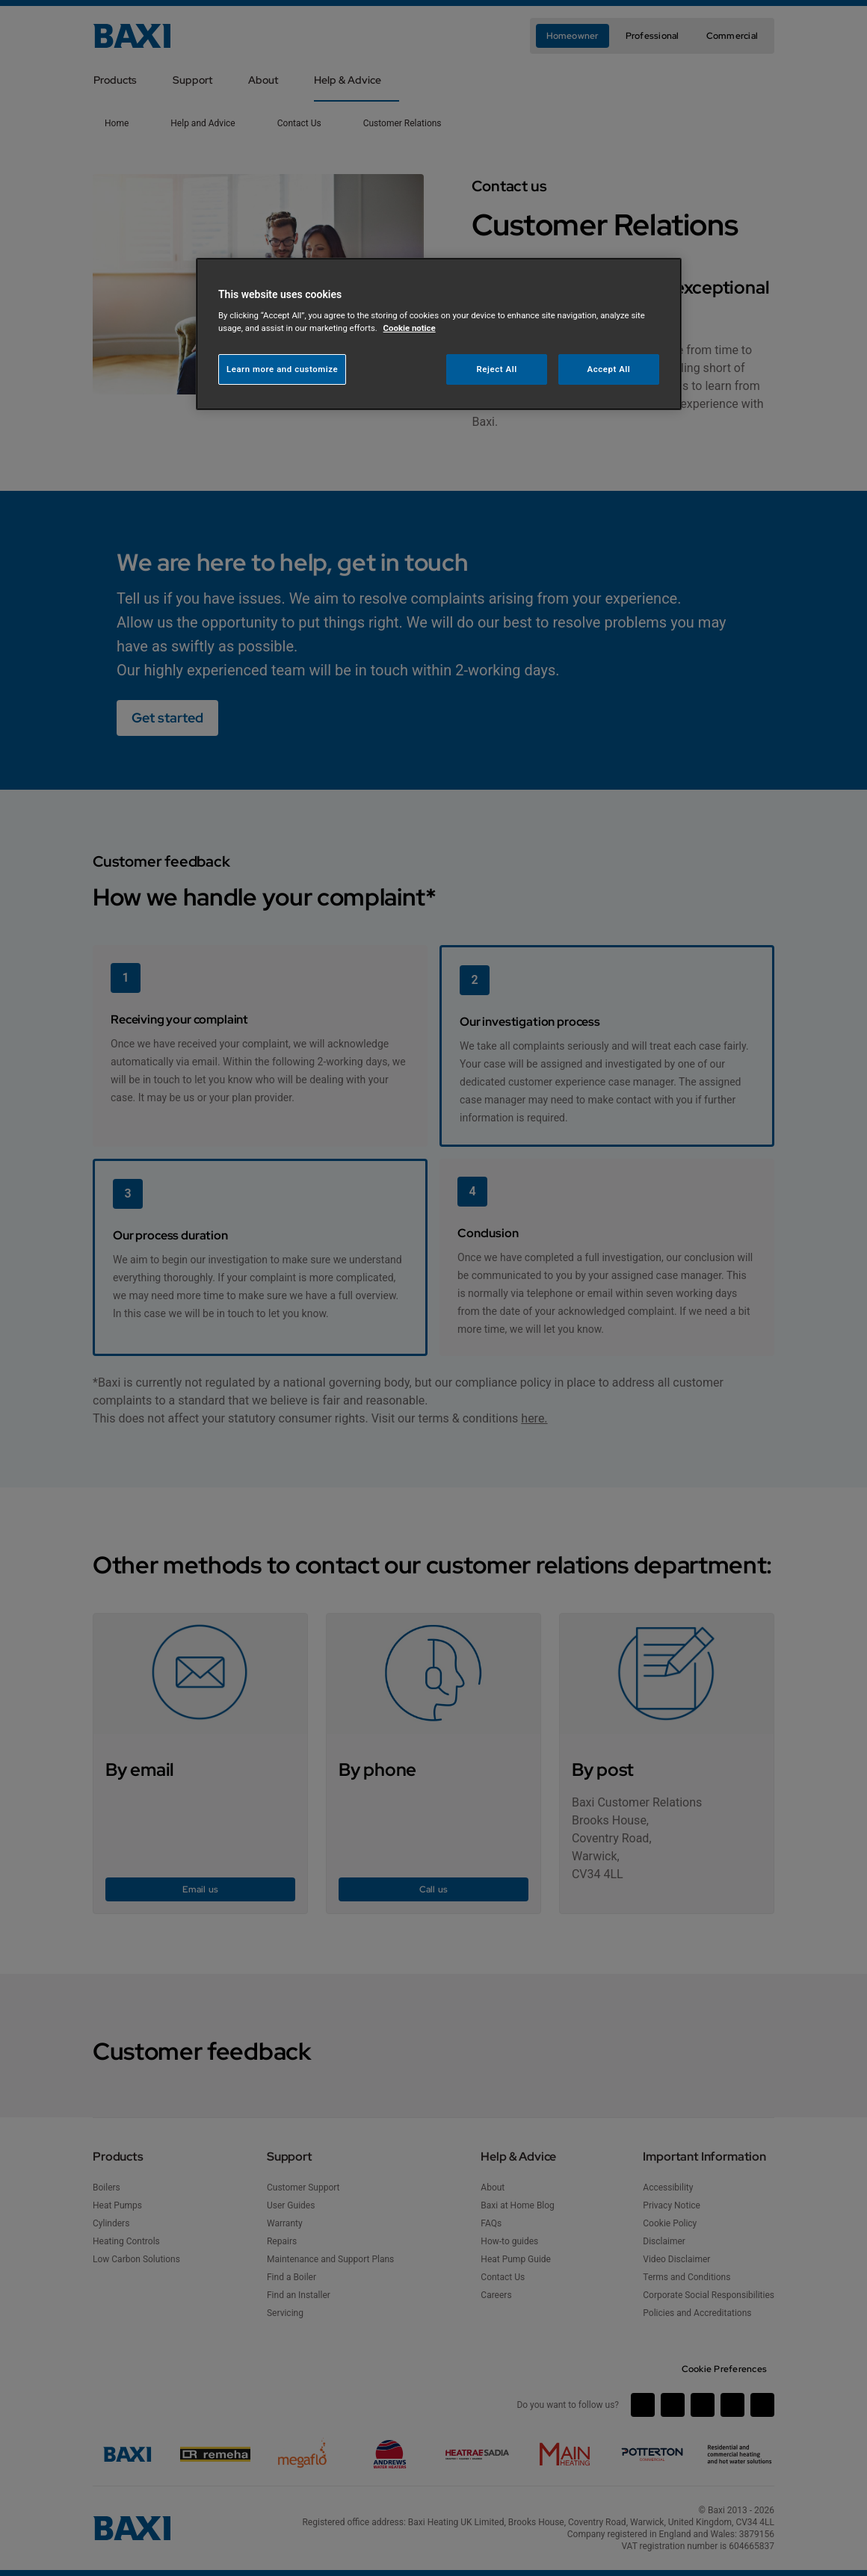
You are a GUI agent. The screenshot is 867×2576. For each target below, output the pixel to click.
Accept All (609, 369)
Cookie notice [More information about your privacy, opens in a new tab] (409, 328)
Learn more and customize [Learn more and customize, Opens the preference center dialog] (282, 369)
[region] (439, 334)
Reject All (497, 369)
